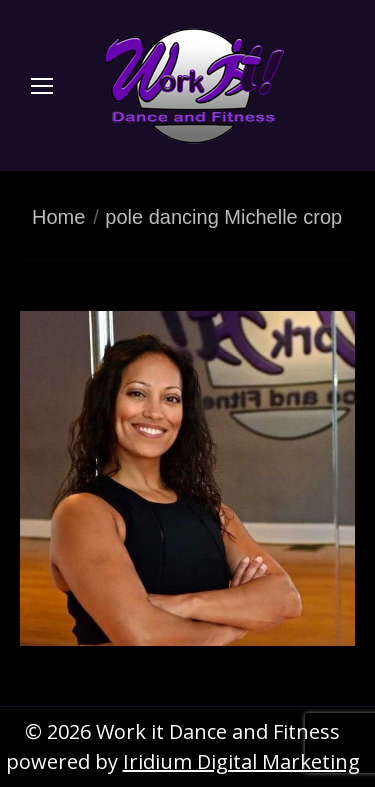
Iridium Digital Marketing (241, 761)
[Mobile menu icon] (42, 86)
